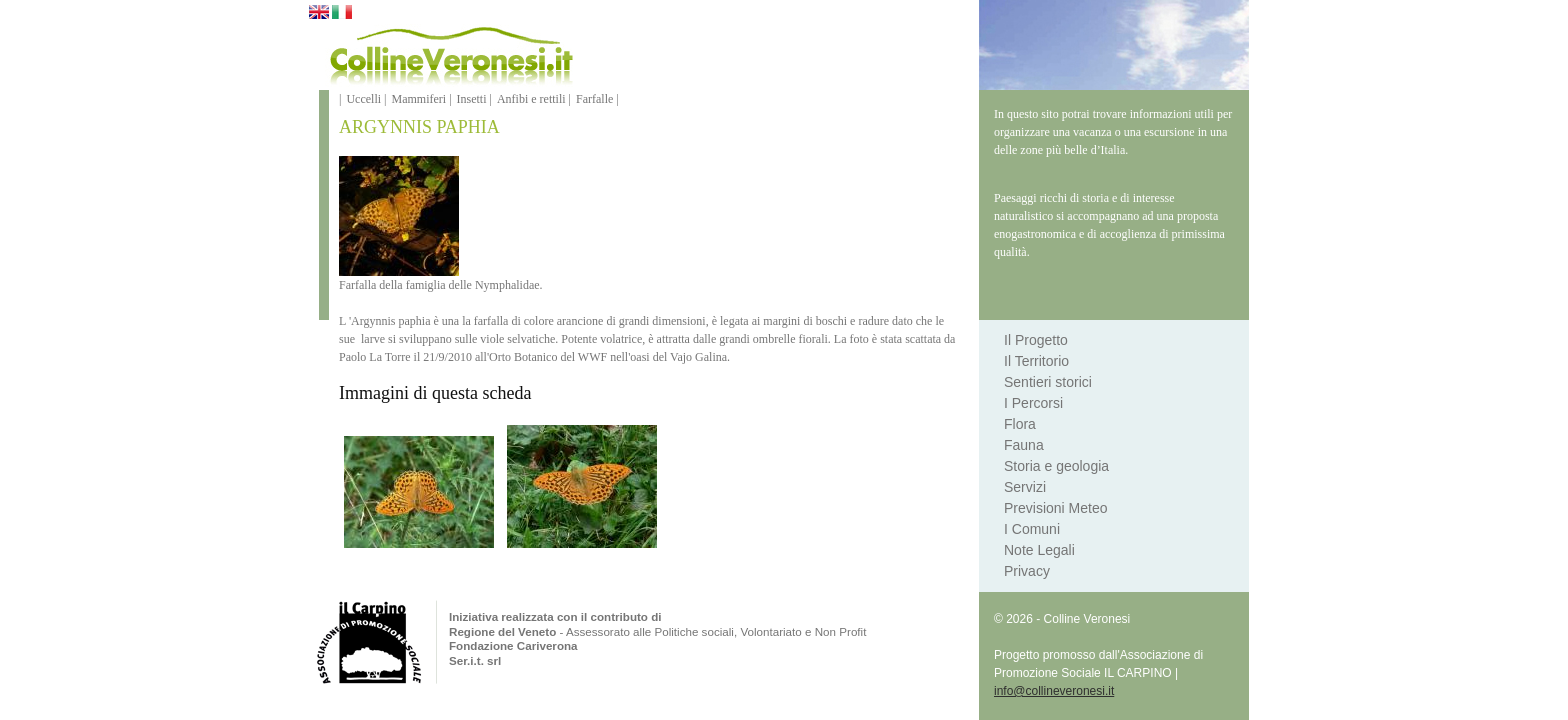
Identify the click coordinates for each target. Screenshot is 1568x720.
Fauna (1024, 445)
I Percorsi (1033, 403)
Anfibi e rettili (531, 99)
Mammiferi (418, 99)
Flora (1020, 424)
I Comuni (1032, 529)
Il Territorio (1036, 361)
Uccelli (363, 99)
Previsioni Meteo (1056, 508)
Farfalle (594, 99)
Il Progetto (1036, 340)
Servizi (1025, 487)
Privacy (1027, 571)
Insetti (472, 99)
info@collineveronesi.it (1054, 691)
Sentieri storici (1048, 382)
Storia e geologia (1056, 466)
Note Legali (1039, 550)
